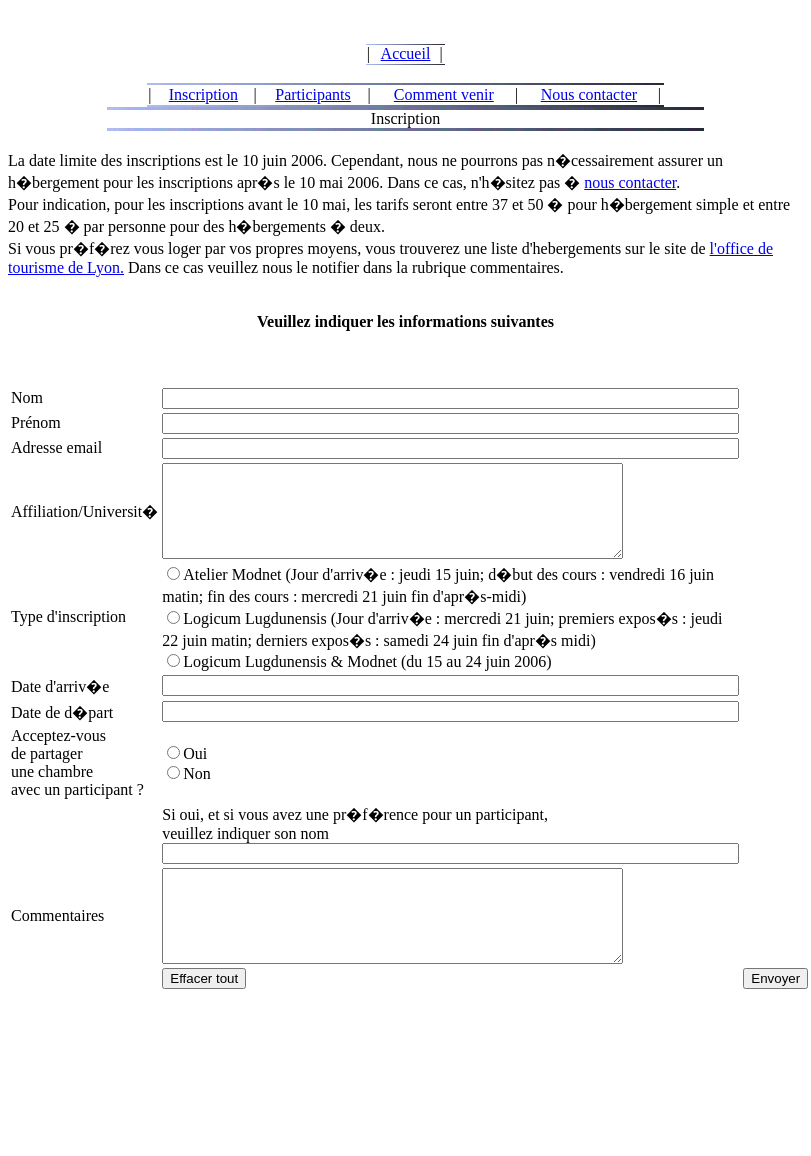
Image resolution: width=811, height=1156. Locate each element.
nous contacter (630, 182)
